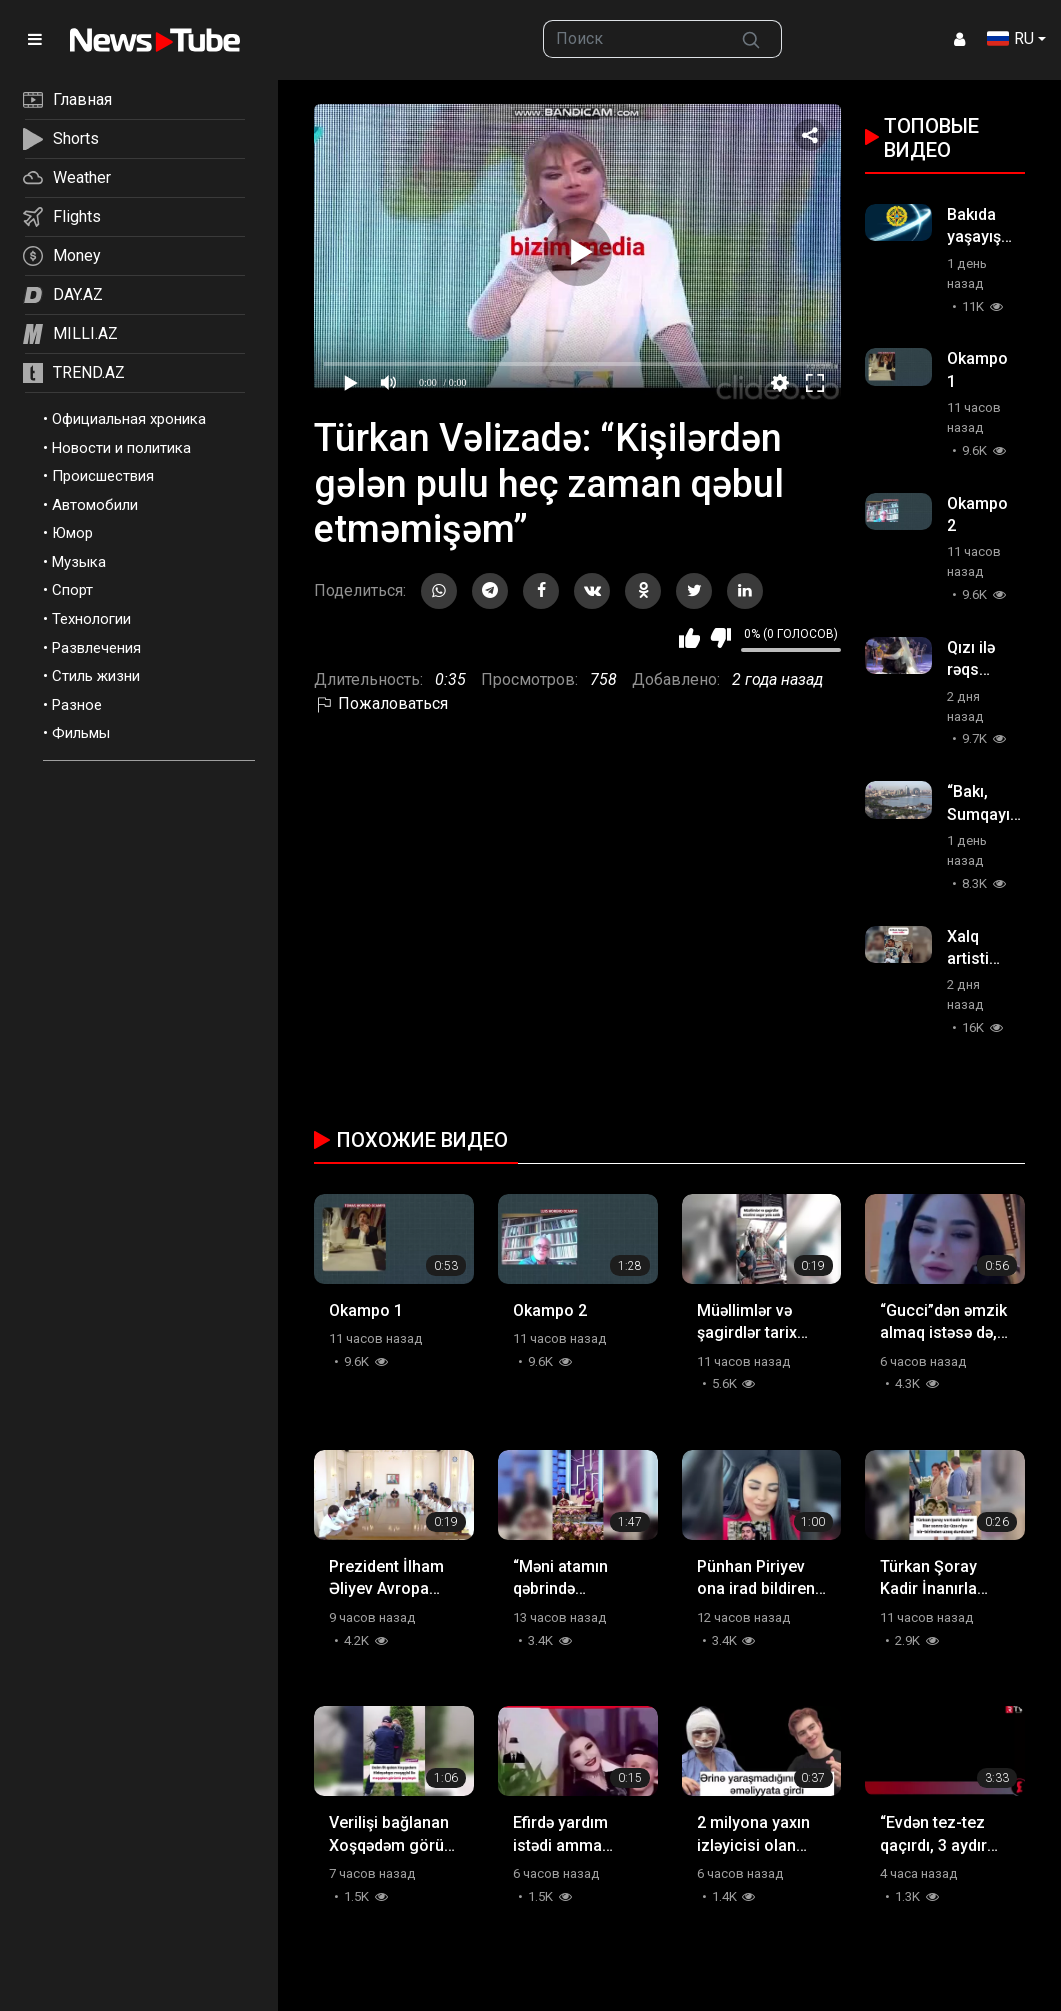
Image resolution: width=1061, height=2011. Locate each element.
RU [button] (1010, 38)
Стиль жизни (96, 676)
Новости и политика (121, 448)
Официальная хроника (129, 419)
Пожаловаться (381, 703)
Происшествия (103, 476)
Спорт (72, 590)
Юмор (72, 533)
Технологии (91, 619)
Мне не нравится (720, 638)
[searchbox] (633, 39)
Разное (77, 705)
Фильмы (81, 733)
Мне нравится (689, 638)
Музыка (79, 562)
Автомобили (95, 505)
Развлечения (96, 648)
